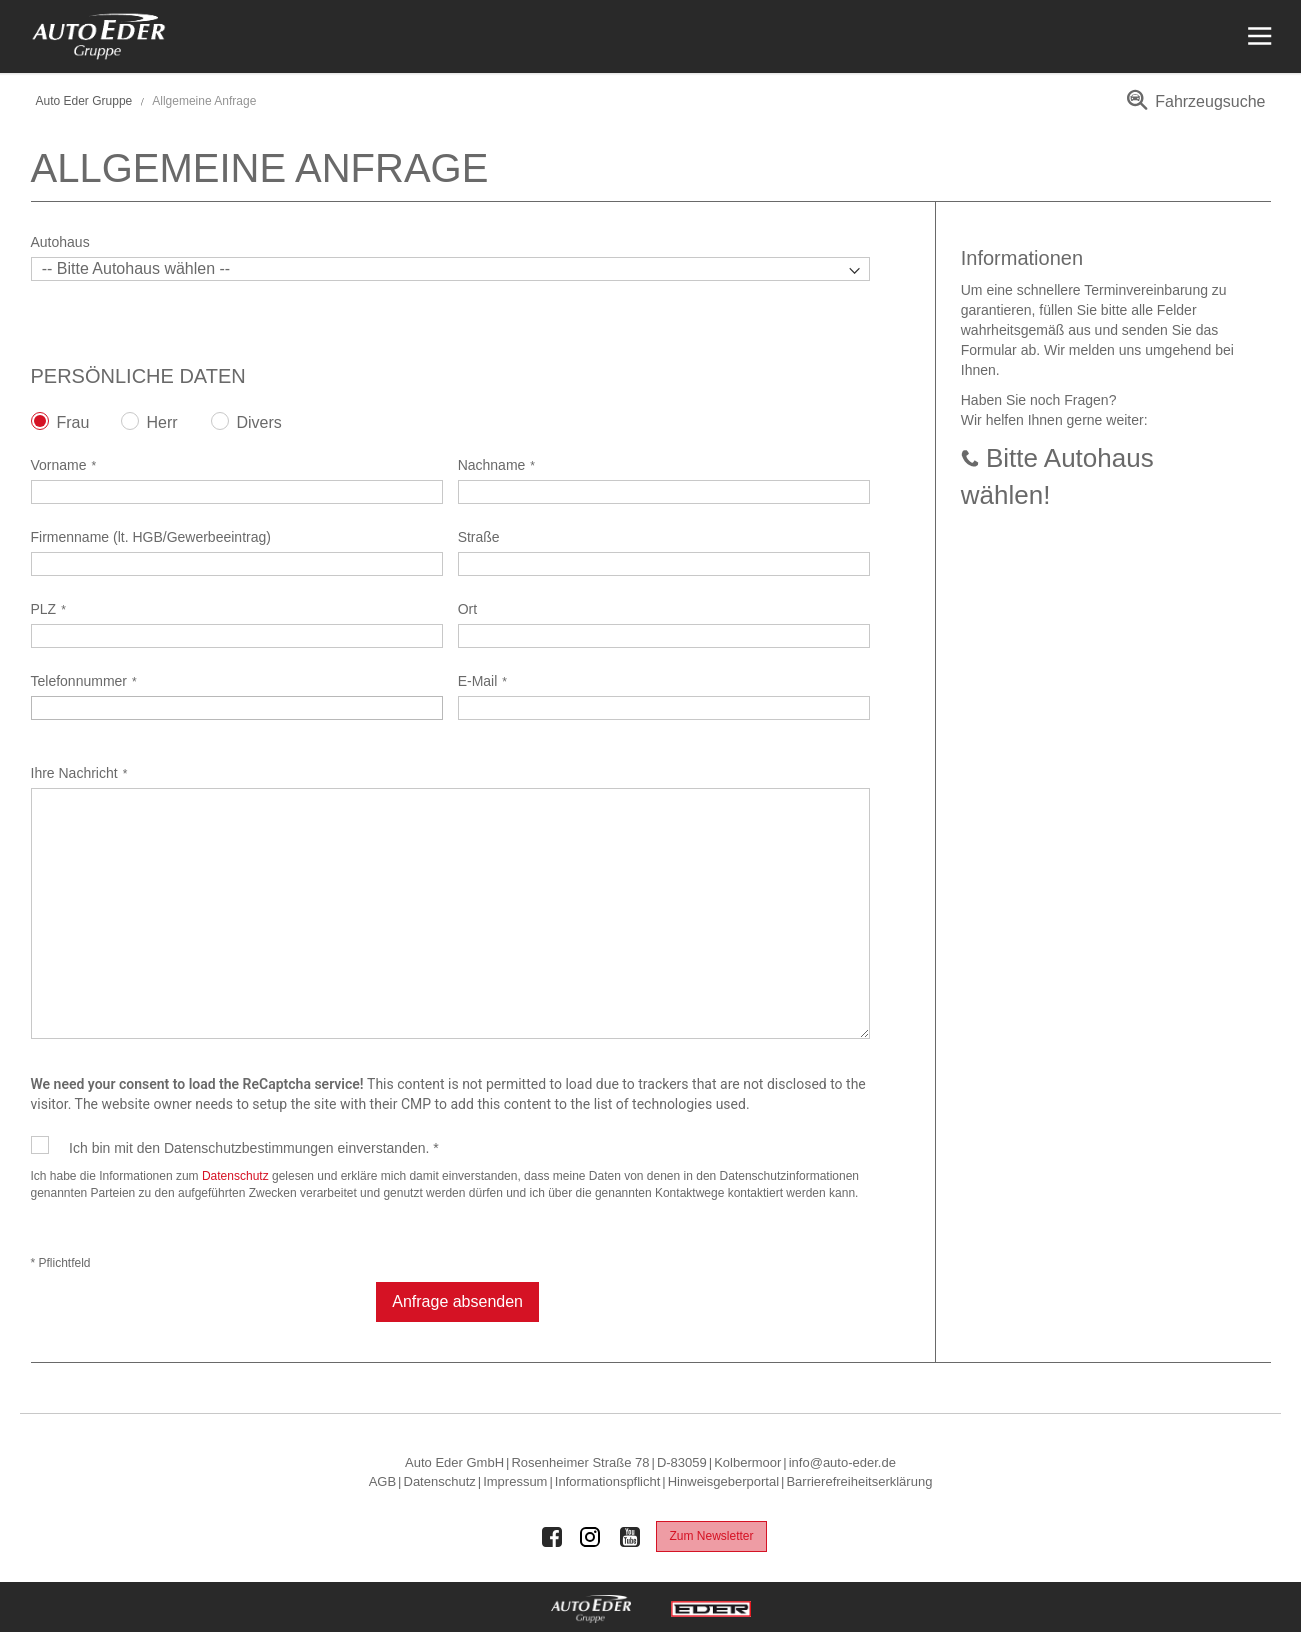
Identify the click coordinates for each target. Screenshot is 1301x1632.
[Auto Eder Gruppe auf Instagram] (591, 1537)
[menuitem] (1192, 108)
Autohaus (60, 242)
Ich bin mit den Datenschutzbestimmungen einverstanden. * (254, 1148)
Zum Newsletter (711, 1536)
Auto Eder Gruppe (84, 101)
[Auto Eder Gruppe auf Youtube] (630, 1537)
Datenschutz (235, 1176)
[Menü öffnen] (1257, 36)
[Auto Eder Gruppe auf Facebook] (552, 1537)
